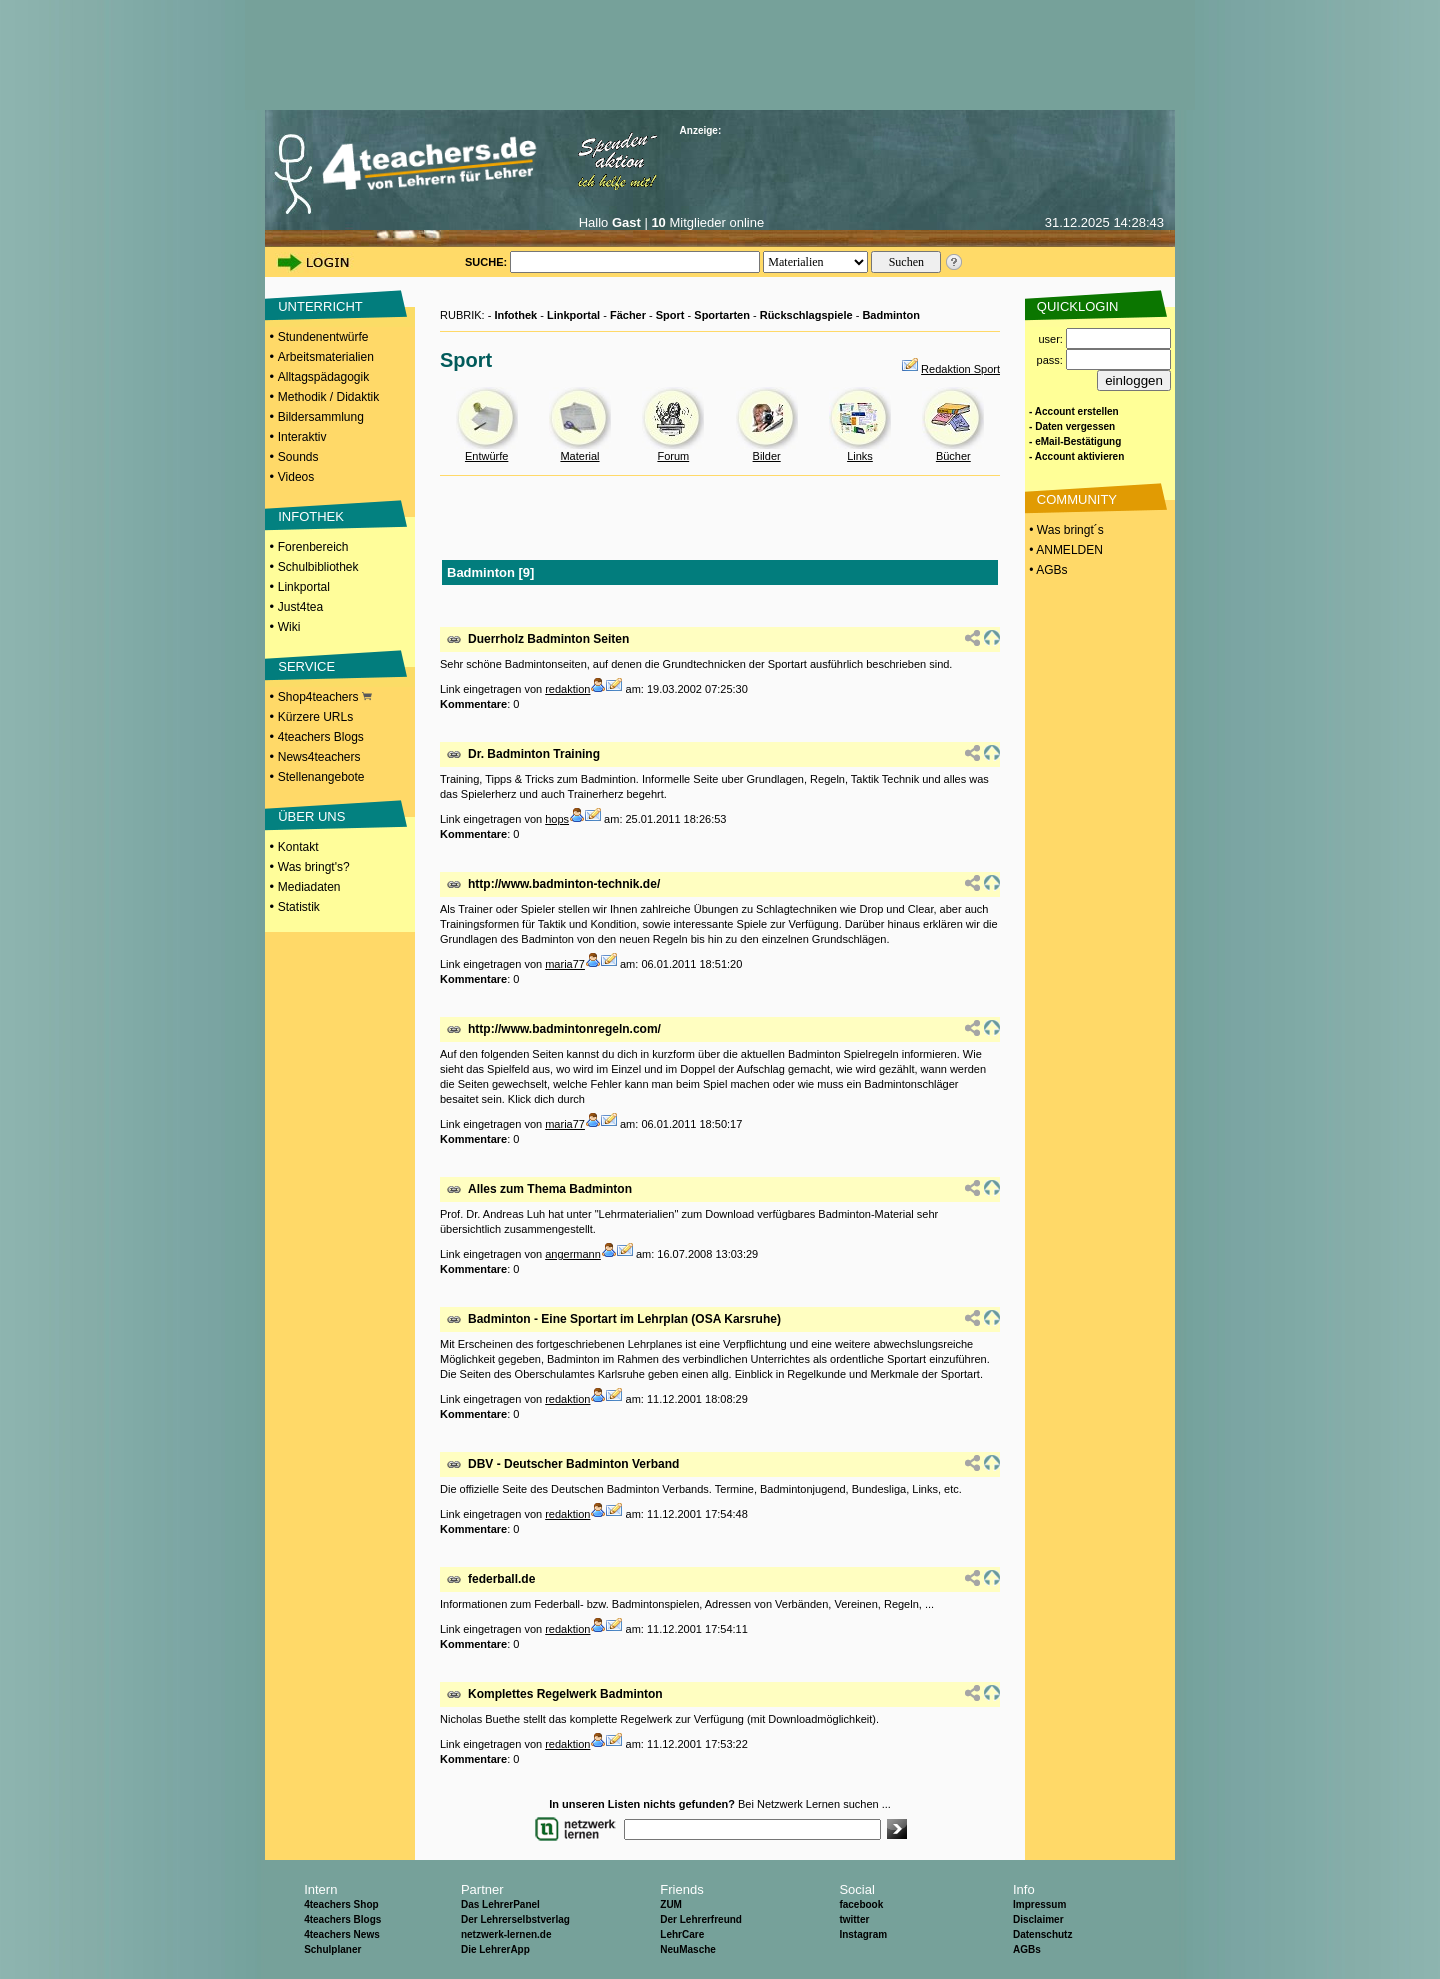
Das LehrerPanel (500, 1904)
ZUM (671, 1904)
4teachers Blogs (321, 737)
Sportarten (722, 315)
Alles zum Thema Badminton (550, 1189)
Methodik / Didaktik (328, 397)
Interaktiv (302, 437)
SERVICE (306, 666)
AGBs (1027, 1949)
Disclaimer (1038, 1919)
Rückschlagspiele (806, 315)
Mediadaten (309, 887)
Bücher (953, 456)
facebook (861, 1904)
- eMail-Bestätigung (1075, 441)
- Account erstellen (1074, 411)
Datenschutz (1042, 1934)
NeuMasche (688, 1949)
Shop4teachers (325, 697)
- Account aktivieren (1076, 456)
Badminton (890, 315)
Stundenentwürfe (323, 337)
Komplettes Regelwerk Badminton (565, 1694)
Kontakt (298, 847)
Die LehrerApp (495, 1949)
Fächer (628, 315)
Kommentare (473, 704)
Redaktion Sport (960, 369)
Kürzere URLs (315, 717)
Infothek (515, 315)
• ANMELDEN (1064, 550)
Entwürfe (486, 456)
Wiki (289, 627)
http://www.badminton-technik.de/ (564, 884)
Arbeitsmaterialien (326, 357)
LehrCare (682, 1934)
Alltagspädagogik (323, 377)
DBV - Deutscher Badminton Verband (573, 1464)
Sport (670, 315)
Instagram (863, 1934)
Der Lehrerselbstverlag (515, 1919)
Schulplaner (332, 1949)
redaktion (567, 689)
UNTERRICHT (320, 306)
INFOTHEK (311, 516)
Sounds (298, 457)
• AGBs (1047, 570)
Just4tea (300, 607)
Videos (296, 477)
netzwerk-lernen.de (506, 1934)
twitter (854, 1919)
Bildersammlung (321, 417)
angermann (573, 1254)
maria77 (565, 964)
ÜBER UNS (311, 816)
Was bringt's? (314, 867)
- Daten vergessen (1072, 426)
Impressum (1039, 1904)
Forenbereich (313, 547)
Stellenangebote (321, 777)
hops (557, 819)
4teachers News (342, 1934)
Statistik (299, 907)
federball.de (501, 1579)
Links (860, 456)
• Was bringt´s (1065, 530)
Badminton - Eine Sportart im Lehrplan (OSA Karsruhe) (624, 1319)
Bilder (767, 456)
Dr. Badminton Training (534, 754)
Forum (673, 456)
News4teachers (319, 757)
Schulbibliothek (318, 567)
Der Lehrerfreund (701, 1919)
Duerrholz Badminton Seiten (548, 639)
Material (579, 456)
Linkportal (304, 587)
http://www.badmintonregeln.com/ (564, 1029)
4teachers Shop (341, 1904)
